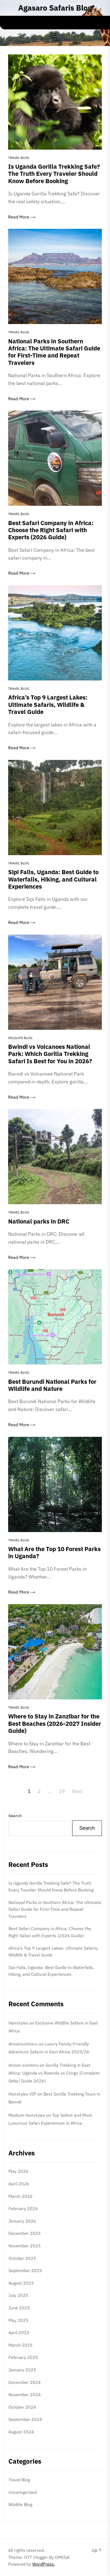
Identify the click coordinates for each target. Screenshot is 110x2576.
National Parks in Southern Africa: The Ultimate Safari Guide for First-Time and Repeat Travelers (54, 1909)
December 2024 (24, 2382)
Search (15, 1815)
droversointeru (22, 2044)
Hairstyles (18, 2023)
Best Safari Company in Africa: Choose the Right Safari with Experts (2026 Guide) (49, 1932)
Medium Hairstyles (26, 2115)
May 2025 (18, 2320)
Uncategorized (22, 2492)
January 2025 (22, 2369)
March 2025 (20, 2345)
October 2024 (22, 2407)
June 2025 (19, 2307)
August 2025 (21, 2283)
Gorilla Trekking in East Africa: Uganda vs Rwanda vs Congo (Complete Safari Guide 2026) (54, 2073)
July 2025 (18, 2295)
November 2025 (24, 2245)
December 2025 (24, 2233)
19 (62, 1791)
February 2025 (23, 2357)
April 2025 (18, 2332)
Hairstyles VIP (22, 2094)
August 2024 (21, 2432)
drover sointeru (23, 2065)
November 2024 (24, 2394)
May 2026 (18, 2171)
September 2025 (25, 2270)
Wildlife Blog (20, 1038)
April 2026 (18, 2183)
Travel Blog (18, 158)
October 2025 (22, 2258)
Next (77, 1791)
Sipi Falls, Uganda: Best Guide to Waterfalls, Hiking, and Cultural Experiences (51, 1971)
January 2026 (22, 2221)
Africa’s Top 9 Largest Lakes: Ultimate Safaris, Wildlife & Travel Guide (53, 1951)
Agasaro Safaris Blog (55, 8)
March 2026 (20, 2196)
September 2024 (25, 2419)
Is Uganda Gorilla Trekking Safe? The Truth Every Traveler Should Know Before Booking (50, 1886)
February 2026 (23, 2208)
